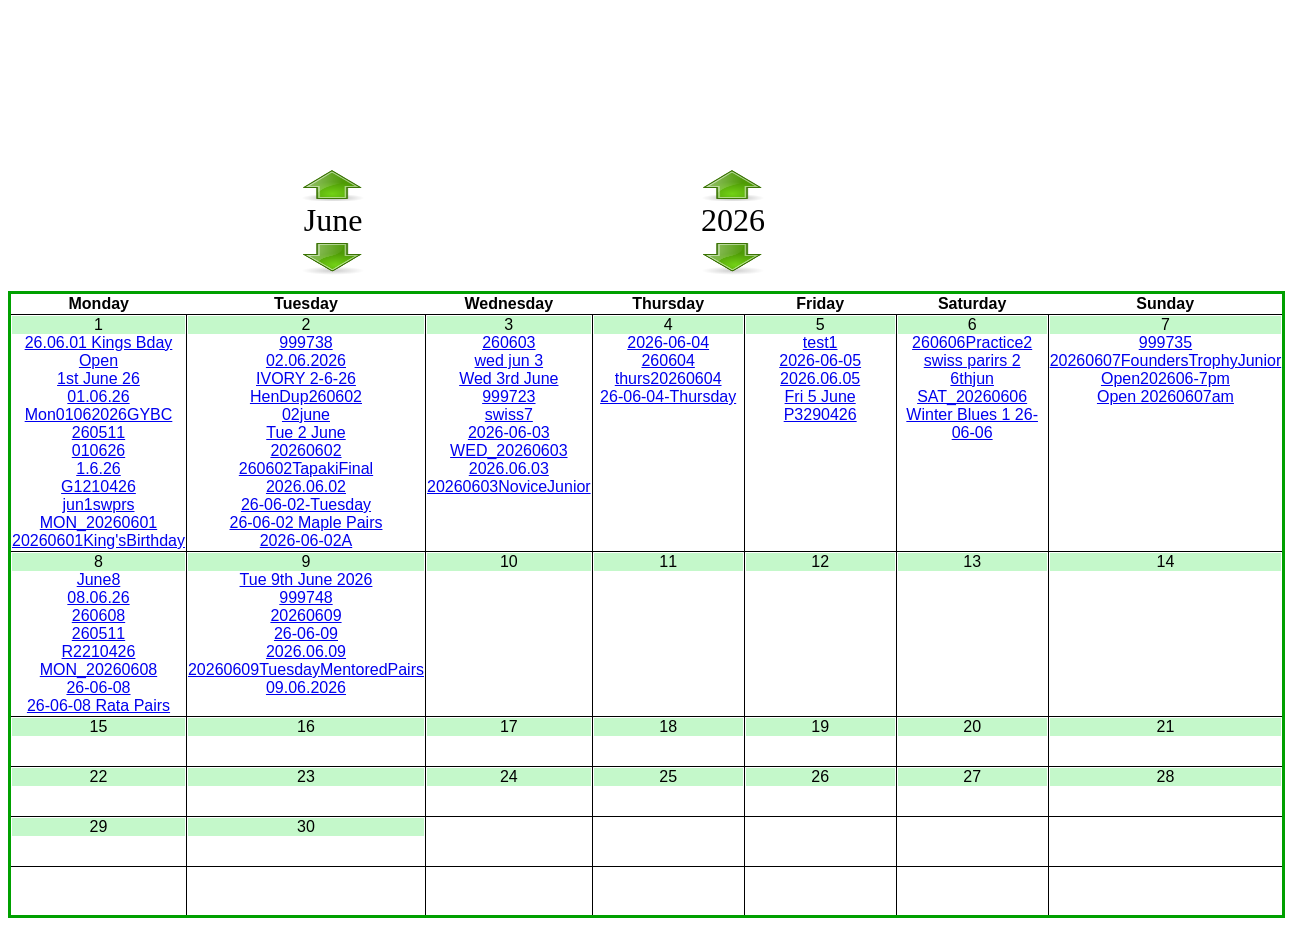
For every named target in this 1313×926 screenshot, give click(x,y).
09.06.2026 (306, 687)
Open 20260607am (1165, 396)
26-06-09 (306, 633)
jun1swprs (98, 504)
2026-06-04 (668, 342)
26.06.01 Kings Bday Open (99, 351)
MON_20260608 (98, 669)
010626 (98, 450)
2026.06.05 (820, 378)
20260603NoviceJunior (509, 486)
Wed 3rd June (508, 378)
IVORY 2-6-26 (306, 378)
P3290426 (820, 414)
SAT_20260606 (972, 396)
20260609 (305, 615)
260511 (98, 432)
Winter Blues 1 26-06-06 (972, 423)
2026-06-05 (820, 360)
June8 (99, 579)
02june (306, 414)
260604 (667, 360)
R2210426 (99, 651)
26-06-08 (98, 687)
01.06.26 (98, 396)
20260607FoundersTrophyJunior (1166, 360)
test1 (820, 342)
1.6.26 (98, 468)
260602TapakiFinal (306, 468)
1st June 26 (98, 378)
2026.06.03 (509, 468)
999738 (305, 342)
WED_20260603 (508, 450)
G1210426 (98, 486)
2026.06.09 (306, 651)
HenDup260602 (306, 396)
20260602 (305, 450)
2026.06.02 (306, 486)
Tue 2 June (305, 432)
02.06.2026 (306, 360)
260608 (98, 615)
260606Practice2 (972, 342)
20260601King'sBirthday (98, 540)
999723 (508, 396)
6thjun (972, 378)
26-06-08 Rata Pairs (98, 705)
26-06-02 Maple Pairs (305, 522)
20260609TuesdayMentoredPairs (306, 669)
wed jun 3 (509, 360)
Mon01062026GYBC (99, 414)
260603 (508, 342)
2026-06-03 (509, 432)
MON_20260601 (98, 522)
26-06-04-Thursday (668, 396)
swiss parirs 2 (972, 360)
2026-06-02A (306, 540)
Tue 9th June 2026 (306, 579)
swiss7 (509, 414)
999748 (305, 597)
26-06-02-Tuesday (306, 504)
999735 (1165, 342)
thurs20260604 (668, 378)
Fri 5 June (820, 396)
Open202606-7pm (1165, 378)
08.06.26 (98, 597)
